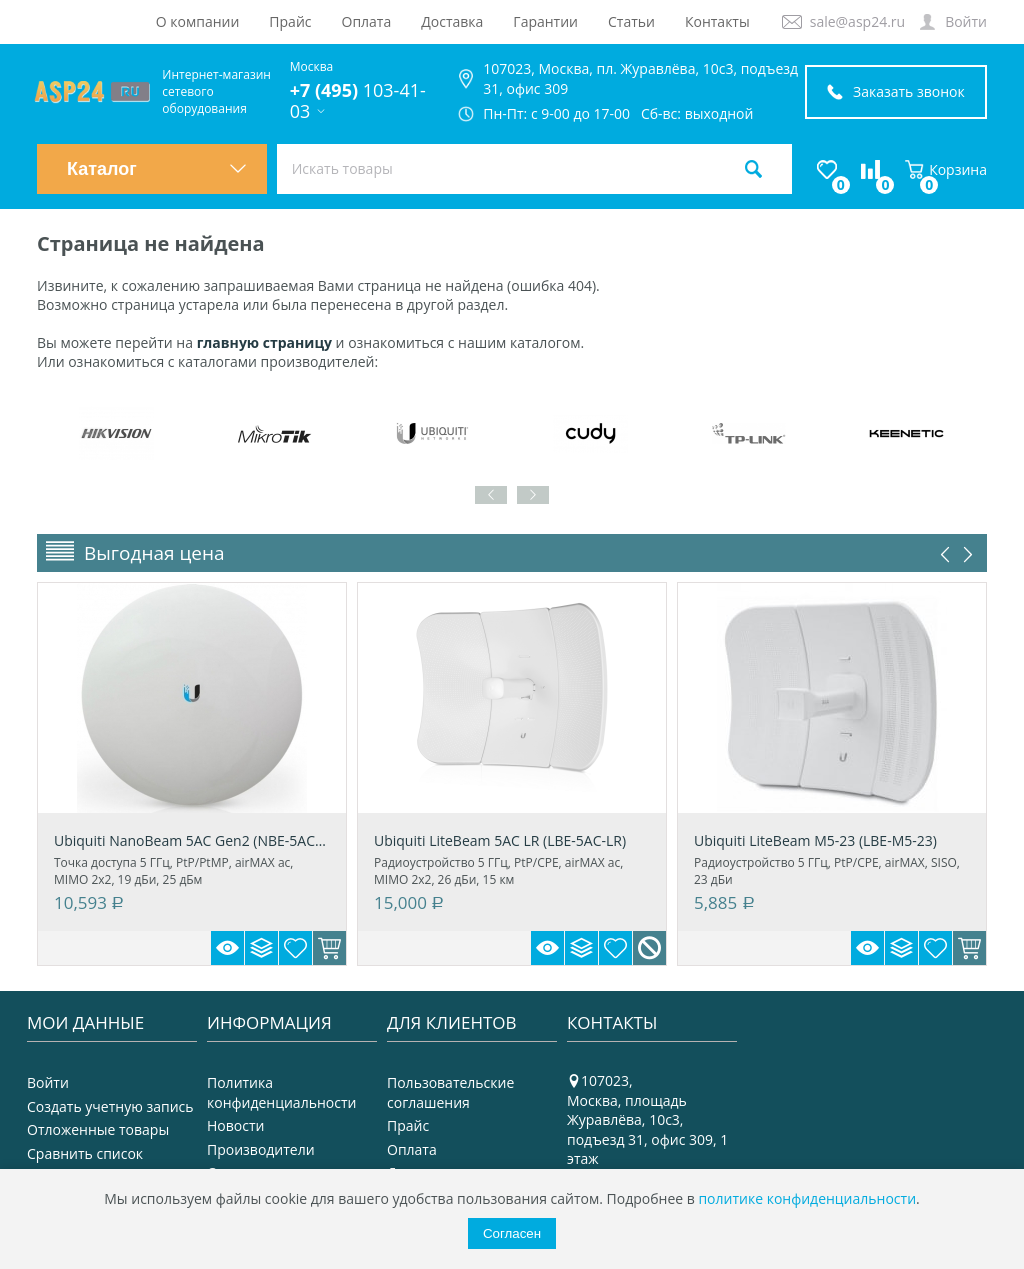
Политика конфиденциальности (281, 1092)
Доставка (452, 21)
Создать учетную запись (110, 1106)
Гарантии (545, 21)
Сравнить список (85, 1153)
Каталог (157, 169)
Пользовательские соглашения (450, 1092)
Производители (261, 1149)
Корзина (946, 169)
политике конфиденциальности (807, 1198)
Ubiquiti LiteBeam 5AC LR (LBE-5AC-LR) (500, 840)
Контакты (717, 21)
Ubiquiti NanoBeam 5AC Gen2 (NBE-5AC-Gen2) (192, 840)
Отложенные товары (98, 1129)
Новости (235, 1125)
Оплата (367, 21)
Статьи (631, 21)
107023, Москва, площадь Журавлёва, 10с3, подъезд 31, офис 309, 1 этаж (647, 1119)
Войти (966, 21)
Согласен (512, 1233)
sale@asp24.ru (857, 21)
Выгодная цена (154, 553)
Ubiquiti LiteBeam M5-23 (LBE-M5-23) (815, 840)
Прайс (290, 21)
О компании (198, 21)
